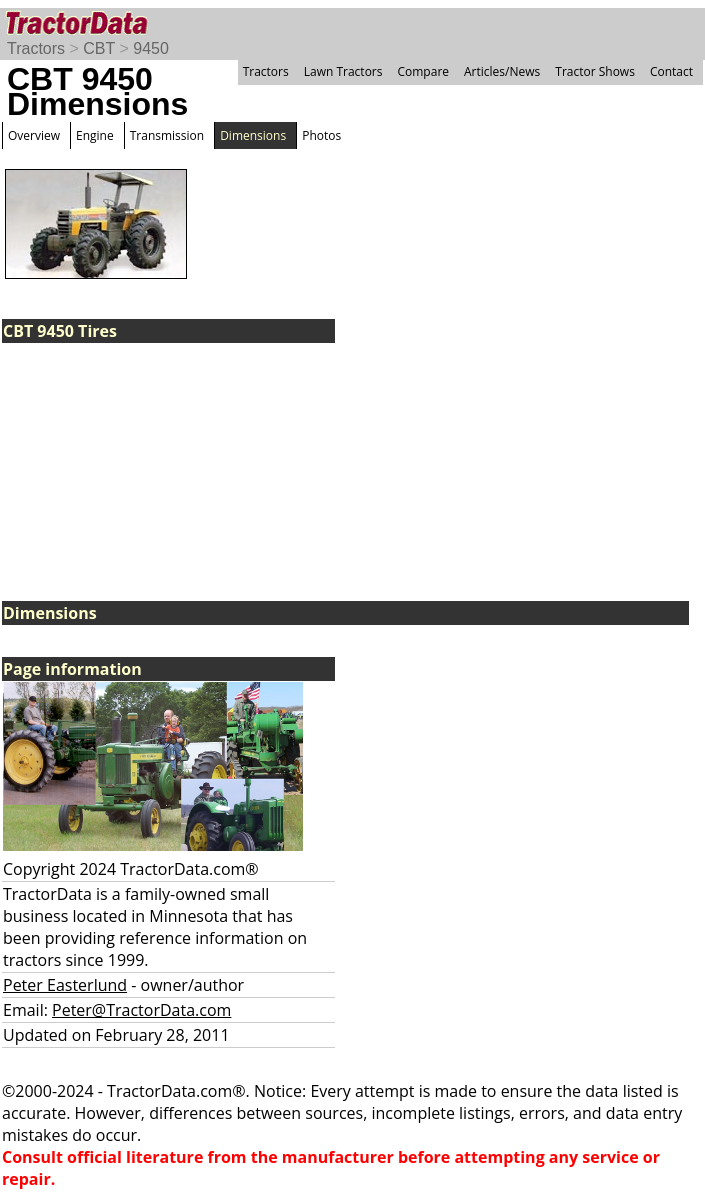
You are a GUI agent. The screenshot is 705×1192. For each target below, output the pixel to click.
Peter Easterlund (65, 985)
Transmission (167, 135)
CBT (99, 48)
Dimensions (253, 135)
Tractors (36, 48)
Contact (671, 71)
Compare (423, 71)
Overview (34, 135)
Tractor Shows (595, 71)
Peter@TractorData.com (141, 1010)
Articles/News (502, 71)
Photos (321, 135)
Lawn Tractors (343, 71)
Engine (95, 135)
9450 (151, 48)
